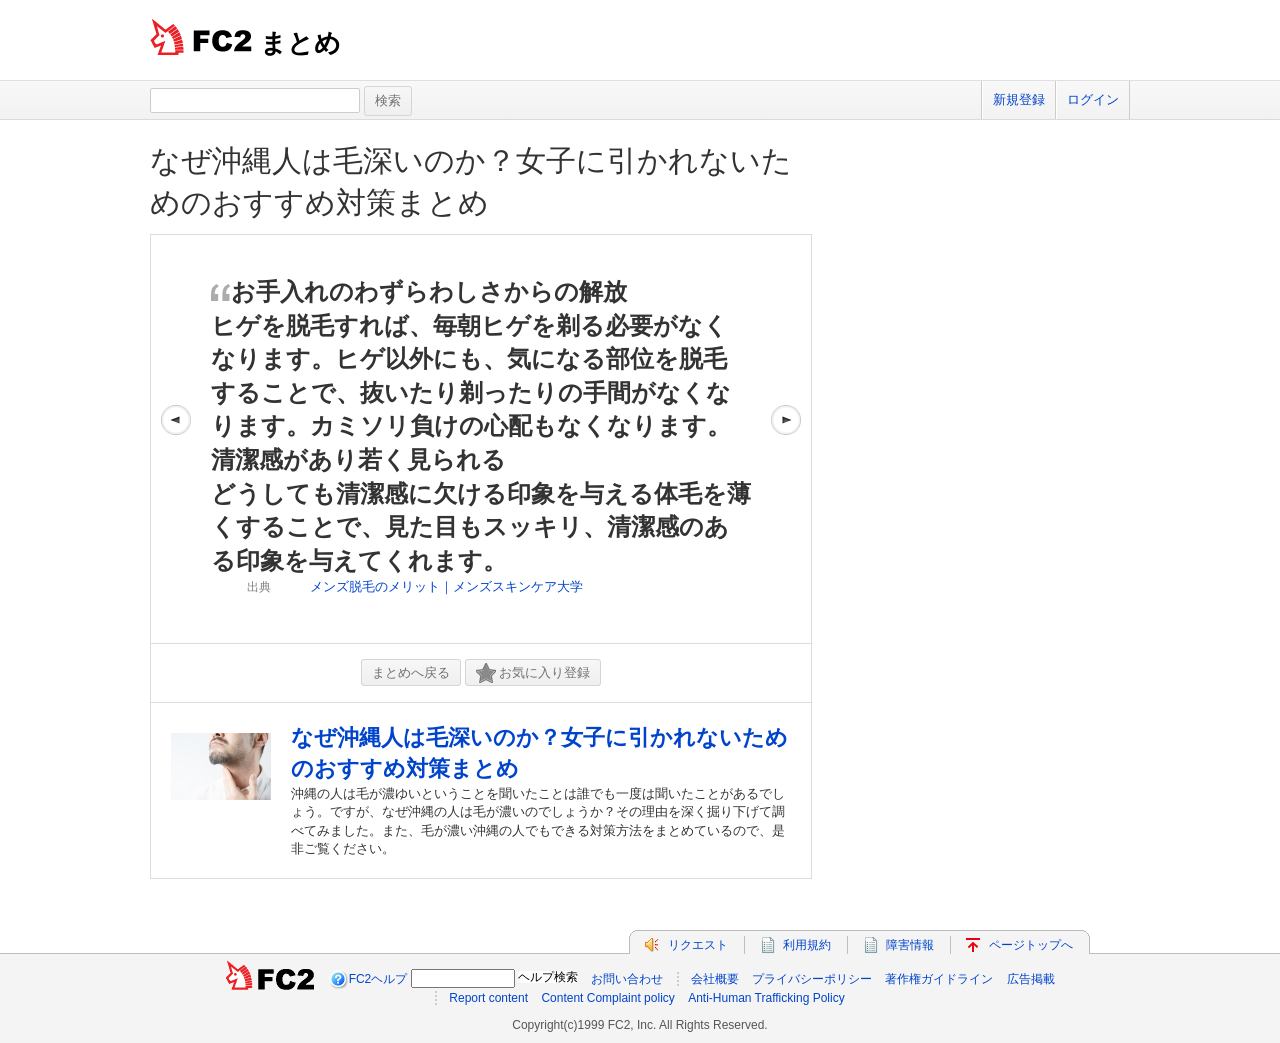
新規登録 (1019, 99)
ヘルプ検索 (548, 977)
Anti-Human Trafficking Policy (766, 998)
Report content (488, 998)
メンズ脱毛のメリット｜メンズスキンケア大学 (446, 586)
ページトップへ (1031, 945)
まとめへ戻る (411, 672)
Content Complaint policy (607, 998)
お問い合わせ (627, 979)
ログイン (1093, 99)
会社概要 (715, 979)
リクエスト (698, 945)
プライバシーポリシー (812, 979)
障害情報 (910, 945)
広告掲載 (1031, 979)
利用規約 (807, 945)
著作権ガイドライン (939, 979)
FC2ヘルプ (378, 979)
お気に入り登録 (533, 673)
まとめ (300, 43)
